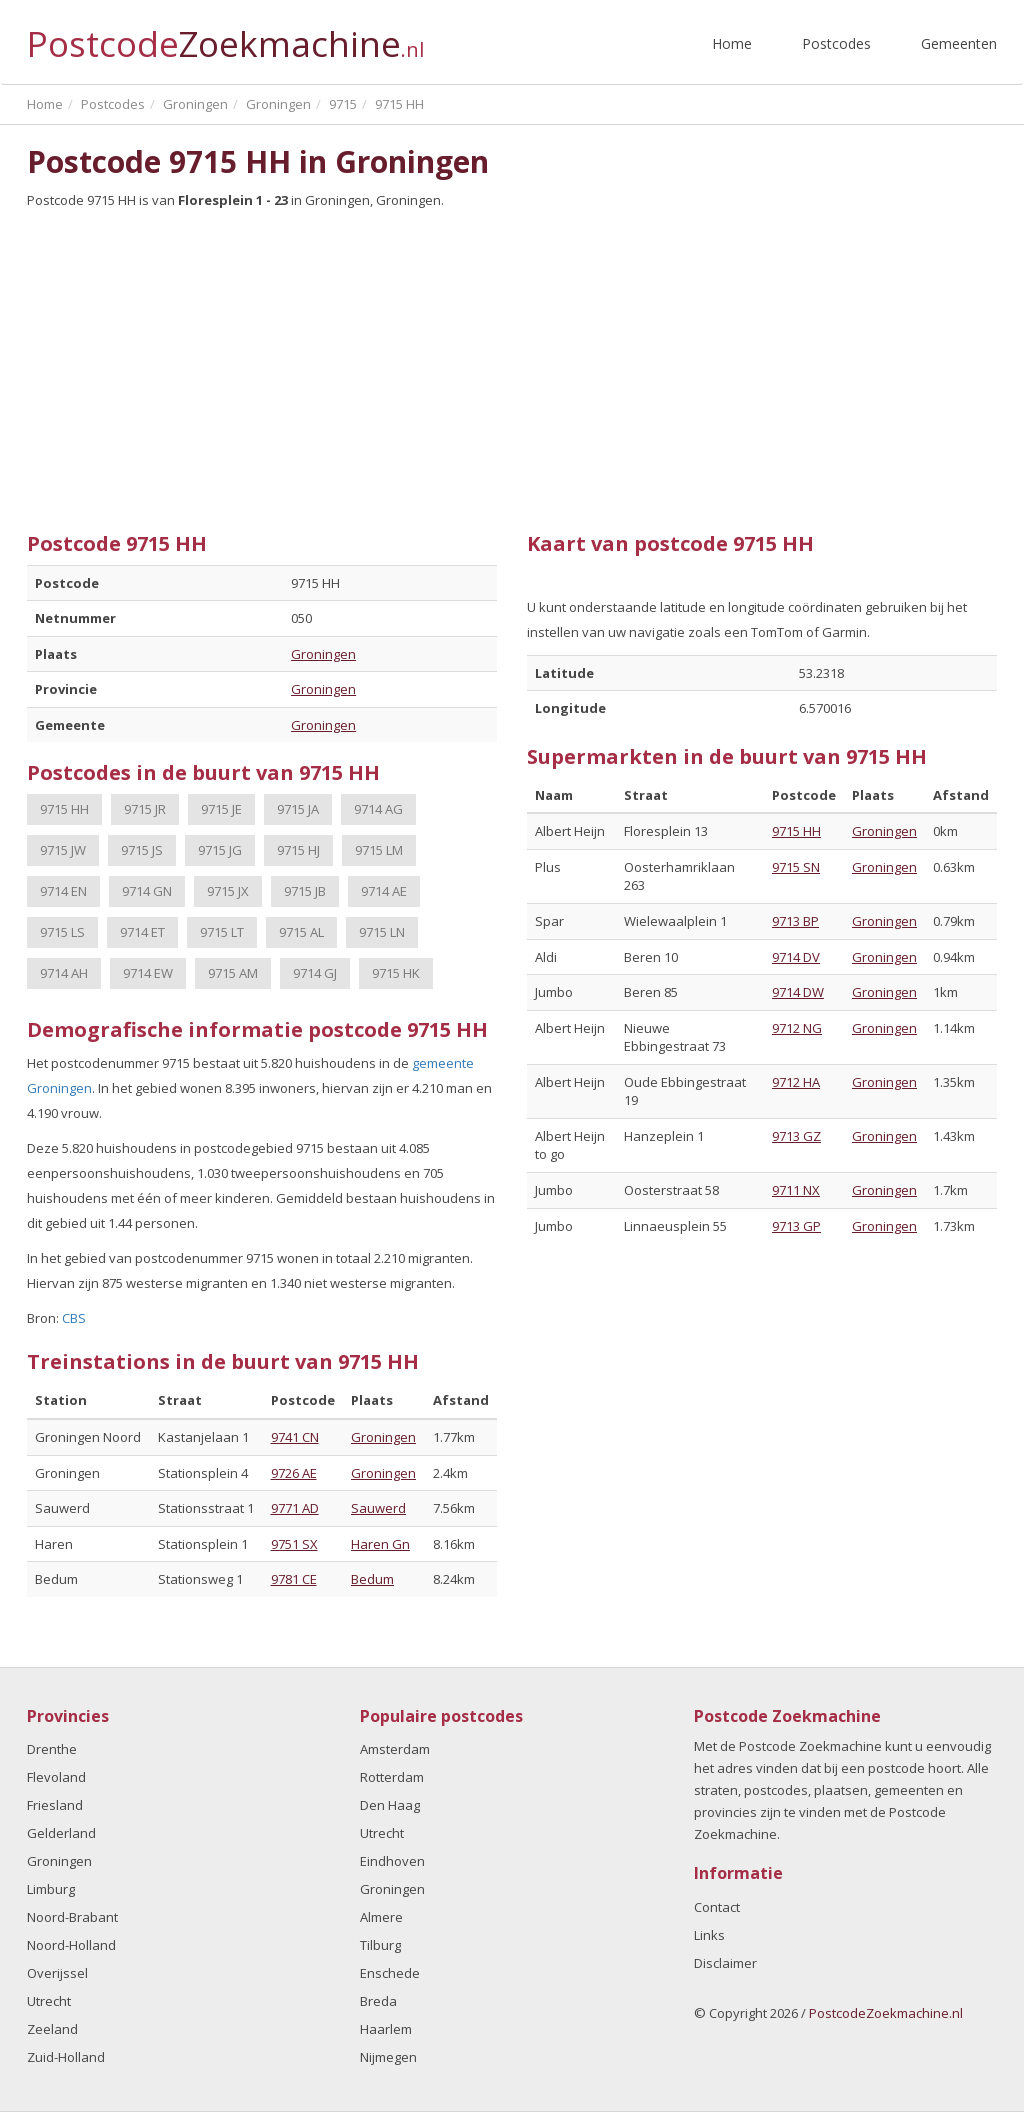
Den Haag (390, 1805)
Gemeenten (959, 43)
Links (709, 1935)
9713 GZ (796, 1136)
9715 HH (64, 809)
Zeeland (52, 2029)
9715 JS (142, 850)
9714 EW (148, 973)
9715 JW (63, 850)
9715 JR (145, 809)
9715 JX (228, 891)
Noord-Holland (71, 1945)
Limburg (51, 1889)
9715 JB (305, 891)
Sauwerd (378, 1508)
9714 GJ (315, 973)
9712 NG (797, 1028)
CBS (74, 1318)
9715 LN (382, 932)
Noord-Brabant (72, 1917)
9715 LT (222, 932)
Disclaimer (725, 1963)
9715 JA (298, 809)
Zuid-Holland (66, 2057)
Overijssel (57, 1973)
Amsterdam (395, 1749)
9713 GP (796, 1226)
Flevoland (56, 1777)
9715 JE (221, 809)
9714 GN (147, 891)
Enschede (390, 1973)
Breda (378, 2001)
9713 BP (795, 921)
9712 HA (796, 1082)
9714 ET (142, 932)
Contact (717, 1907)
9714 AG (378, 809)
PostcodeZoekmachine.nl (886, 2013)
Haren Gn (380, 1544)
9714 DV (796, 957)
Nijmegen (388, 2057)
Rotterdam (392, 1777)
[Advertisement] (512, 363)
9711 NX (796, 1190)
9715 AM (233, 973)
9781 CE (294, 1579)
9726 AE (294, 1473)
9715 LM (379, 850)
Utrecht (49, 2001)
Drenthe (52, 1749)
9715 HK (396, 973)
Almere (381, 1917)
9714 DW (798, 992)
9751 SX (294, 1544)
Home (732, 43)
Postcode (225, 35)
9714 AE (384, 891)
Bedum (372, 1579)
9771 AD (295, 1508)
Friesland (55, 1805)
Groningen (323, 654)
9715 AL (301, 932)
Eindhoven (392, 1861)
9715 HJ (298, 850)
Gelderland (61, 1833)
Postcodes (836, 43)
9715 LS (62, 932)
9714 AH (64, 973)
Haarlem (386, 2029)
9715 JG (220, 850)
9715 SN (796, 867)
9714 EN (63, 891)
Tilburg (380, 1945)
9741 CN (295, 1437)
